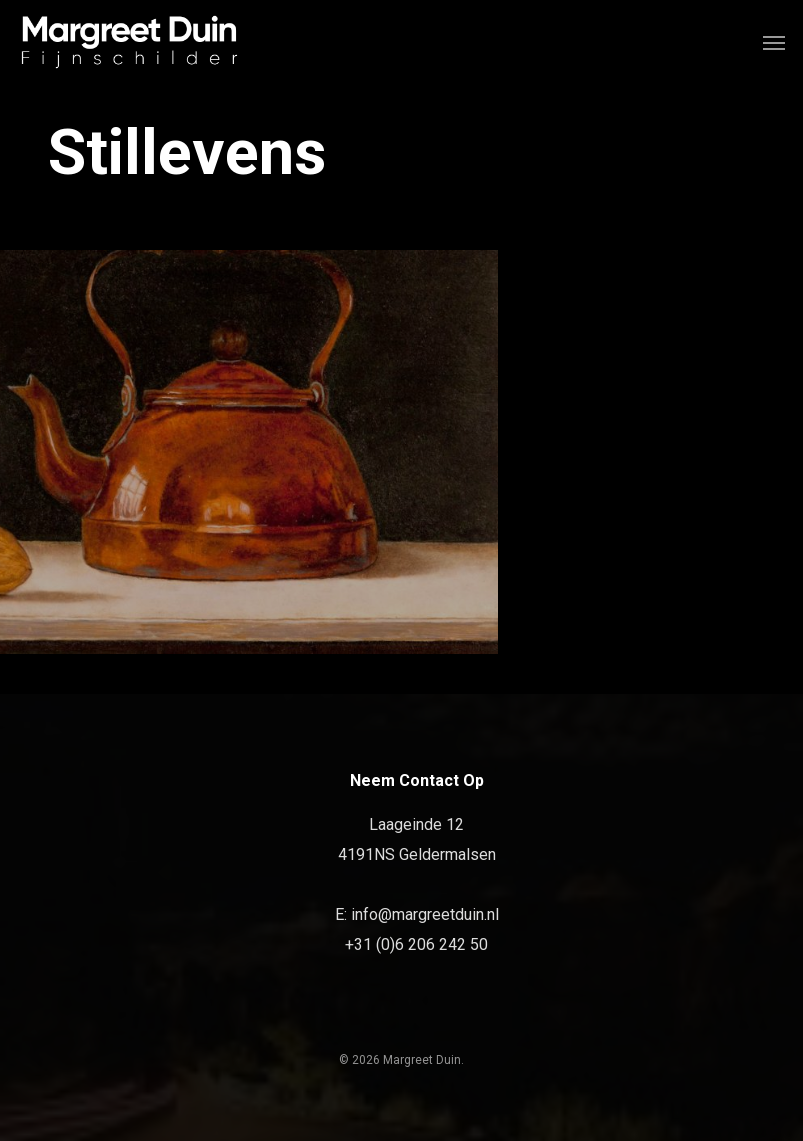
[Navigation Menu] (774, 42)
